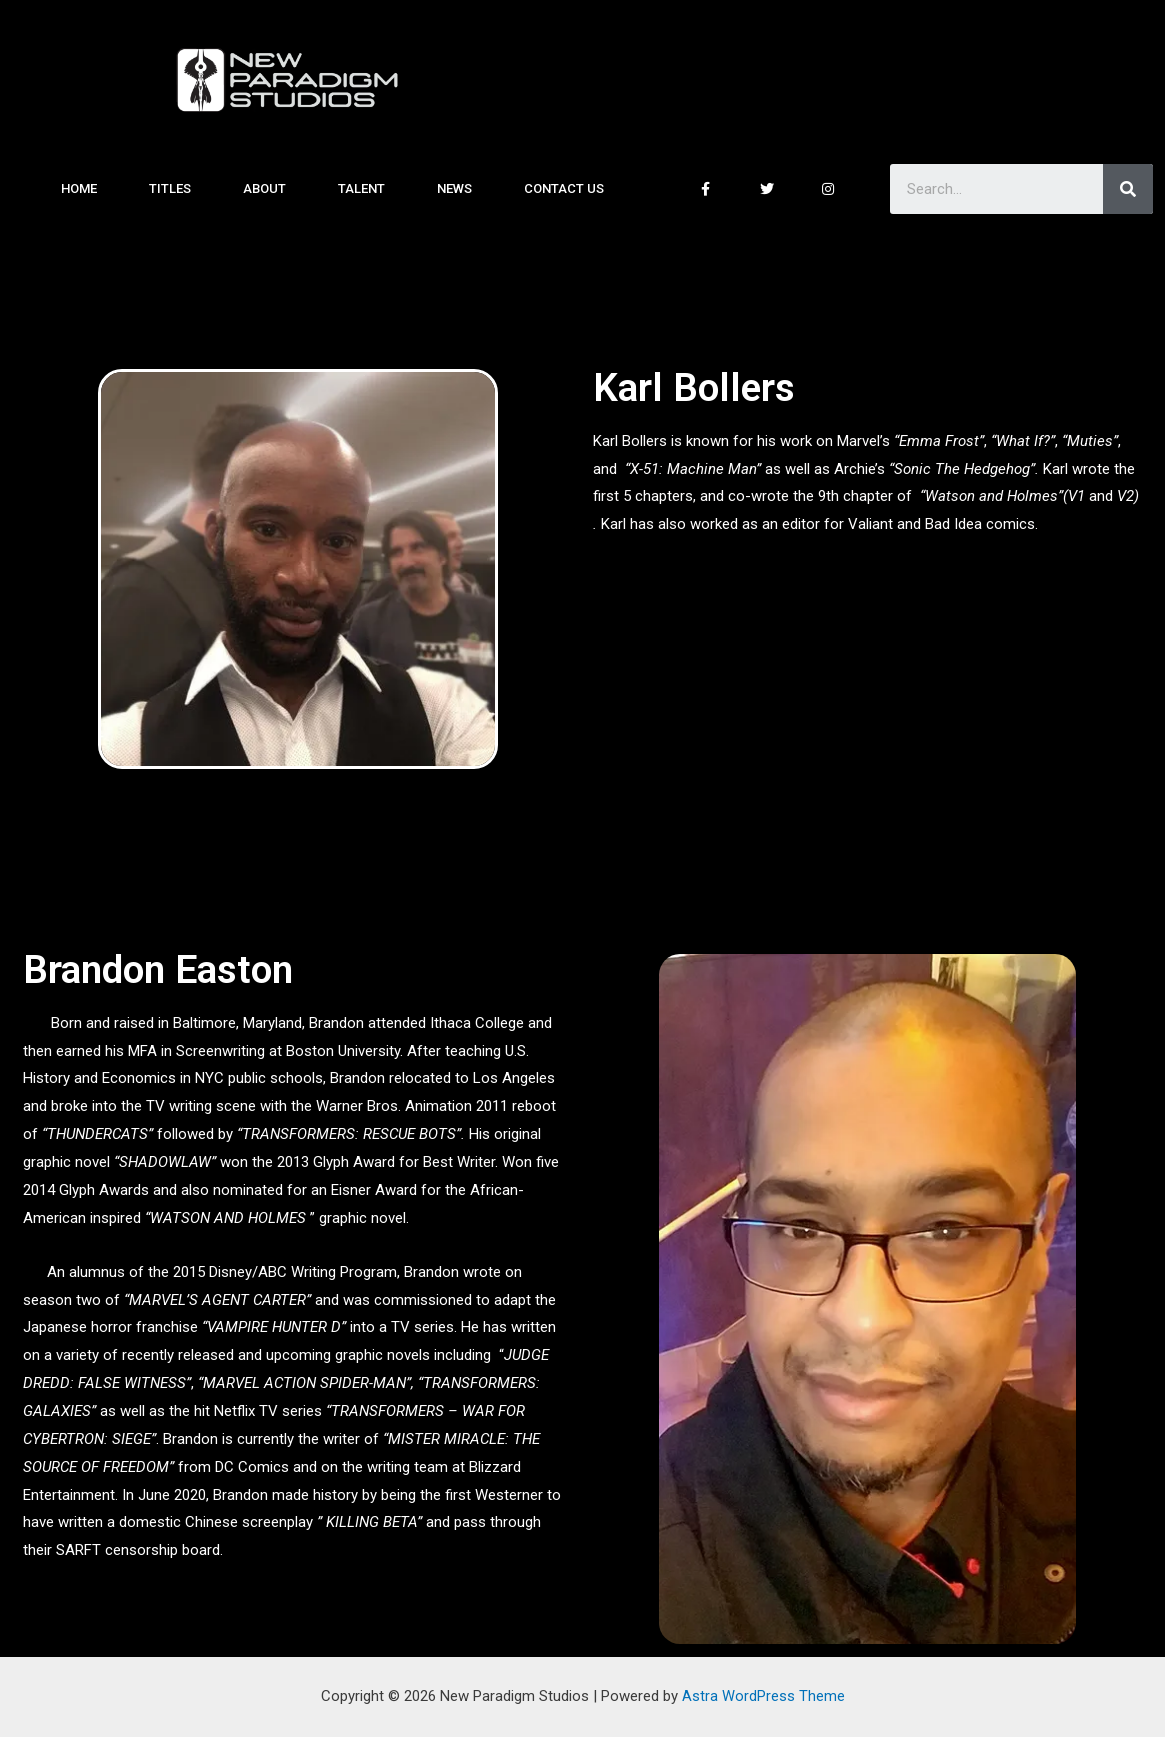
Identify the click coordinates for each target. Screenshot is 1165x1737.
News (454, 188)
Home (79, 188)
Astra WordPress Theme (763, 1696)
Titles (170, 188)
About (264, 188)
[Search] (1128, 189)
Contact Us (564, 188)
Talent (361, 188)
